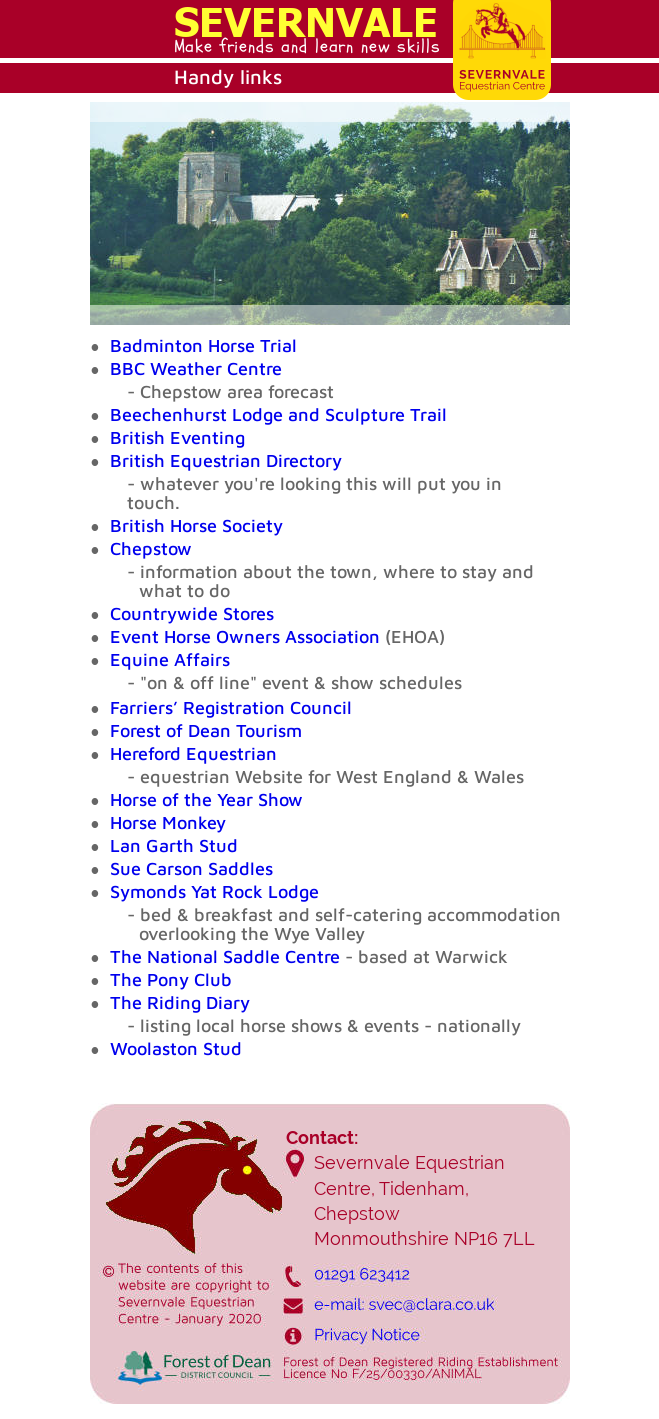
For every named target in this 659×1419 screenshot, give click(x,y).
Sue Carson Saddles (191, 868)
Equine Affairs (170, 659)
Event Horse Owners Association (245, 636)
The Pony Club (171, 979)
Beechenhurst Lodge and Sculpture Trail (278, 414)
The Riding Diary (180, 1002)
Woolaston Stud (176, 1048)
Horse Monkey (168, 822)
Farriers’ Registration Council (231, 707)
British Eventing (177, 437)
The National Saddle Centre (227, 956)
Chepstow (151, 548)
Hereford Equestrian (193, 753)
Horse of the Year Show (206, 799)
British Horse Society (196, 525)
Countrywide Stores (192, 613)
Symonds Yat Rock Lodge (214, 891)
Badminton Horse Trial (203, 345)
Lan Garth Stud (174, 845)
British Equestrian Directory (226, 460)
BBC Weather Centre (196, 368)
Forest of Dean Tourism (206, 730)
